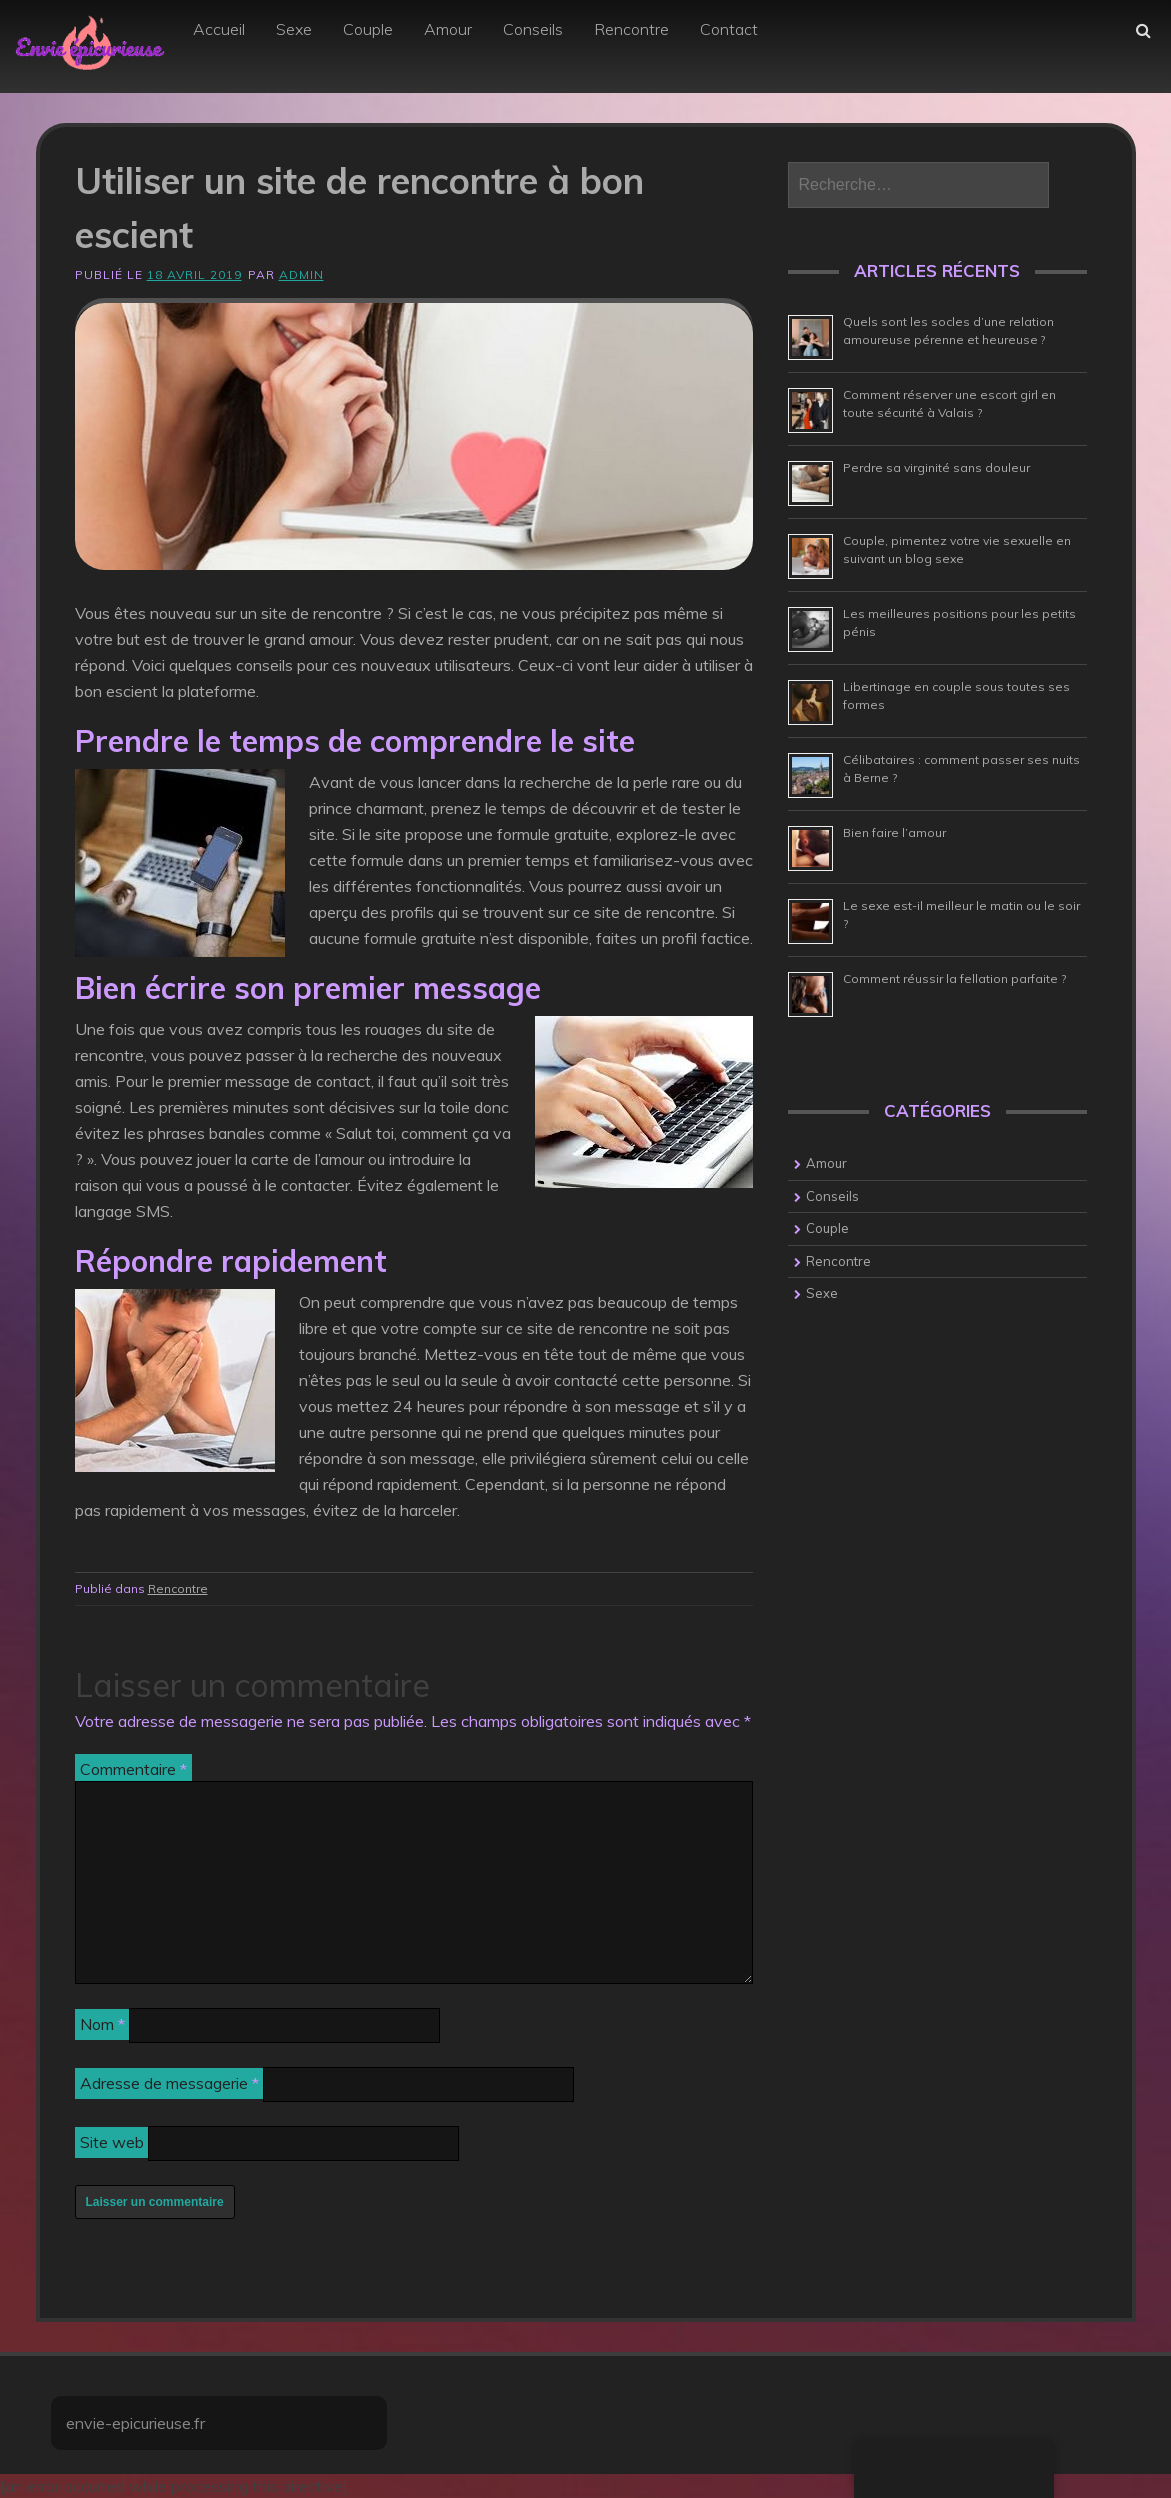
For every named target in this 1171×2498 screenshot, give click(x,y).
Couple (368, 29)
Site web (112, 2142)
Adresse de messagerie (169, 2083)
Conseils (533, 29)
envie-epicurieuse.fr (135, 2423)
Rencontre (631, 29)
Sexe (294, 29)
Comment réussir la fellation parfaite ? (954, 978)
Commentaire (133, 1769)
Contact (729, 29)
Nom (102, 2024)
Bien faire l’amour (894, 832)
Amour (448, 29)
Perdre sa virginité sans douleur (936, 467)
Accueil (219, 29)
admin (301, 274)
